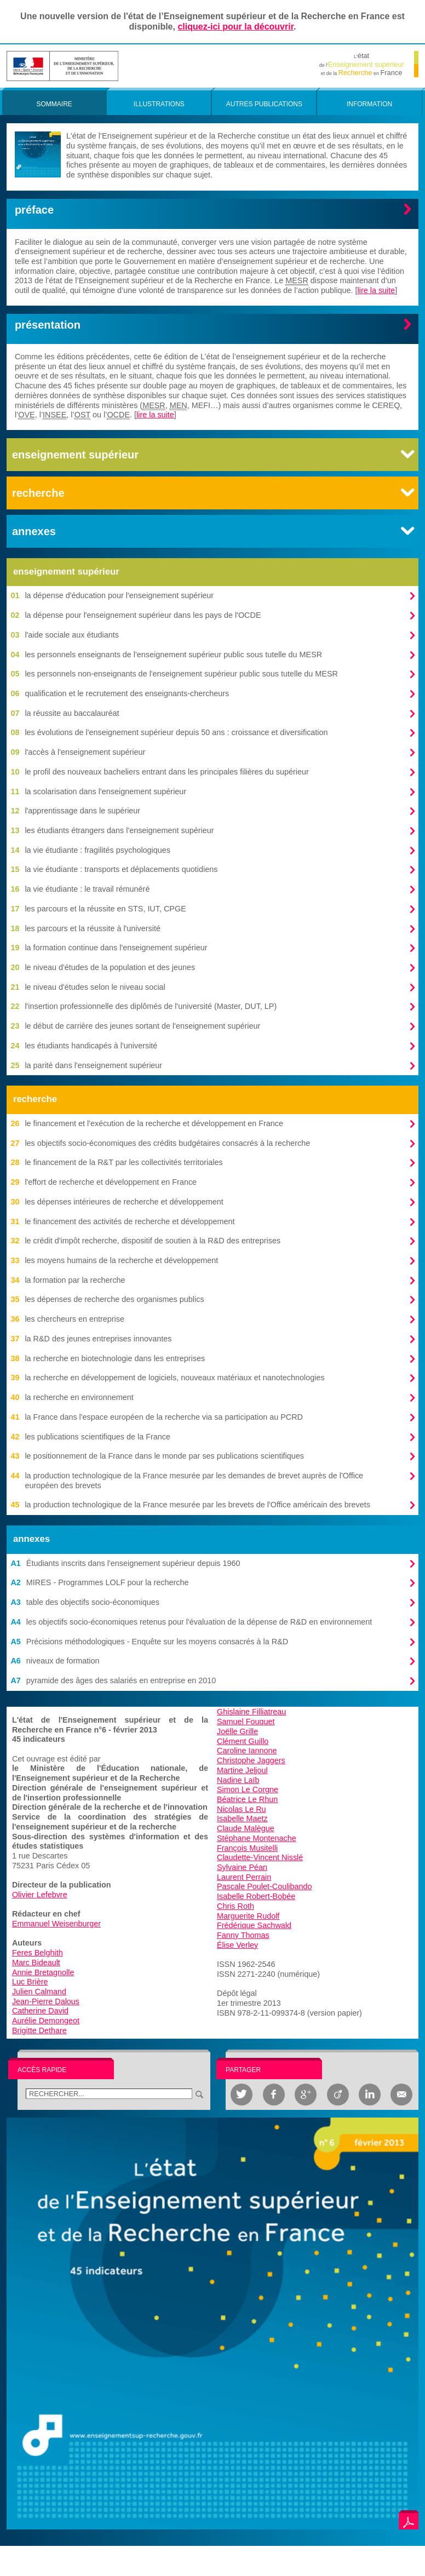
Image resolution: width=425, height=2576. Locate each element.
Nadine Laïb (238, 1780)
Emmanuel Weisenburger (56, 1923)
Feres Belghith (37, 1952)
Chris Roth (235, 1906)
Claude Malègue (245, 1828)
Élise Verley (237, 1945)
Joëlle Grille (237, 1731)
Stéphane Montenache (256, 1838)
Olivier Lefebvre (39, 1894)
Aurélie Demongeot (45, 2020)
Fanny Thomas (243, 1935)
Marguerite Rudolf (248, 1916)
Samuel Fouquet (246, 1721)
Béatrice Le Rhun (247, 1799)
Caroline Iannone (247, 1750)
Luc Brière (30, 1981)
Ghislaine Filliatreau (251, 1711)
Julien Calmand (39, 1991)
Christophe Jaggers (251, 1760)
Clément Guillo (242, 1741)
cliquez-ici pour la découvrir (235, 26)
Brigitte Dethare (39, 2030)
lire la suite (376, 290)
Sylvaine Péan (242, 1867)
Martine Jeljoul (242, 1770)
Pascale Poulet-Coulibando (264, 1886)
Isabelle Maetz (242, 1818)
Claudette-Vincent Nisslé (260, 1857)
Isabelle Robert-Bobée (256, 1896)
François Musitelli (247, 1848)
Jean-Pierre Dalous (45, 2001)
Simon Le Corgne (247, 1789)
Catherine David (40, 2010)
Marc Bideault (36, 1962)
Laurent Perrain (244, 1877)
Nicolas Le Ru (241, 1809)
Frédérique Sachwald (254, 1925)
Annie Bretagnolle (43, 1972)
